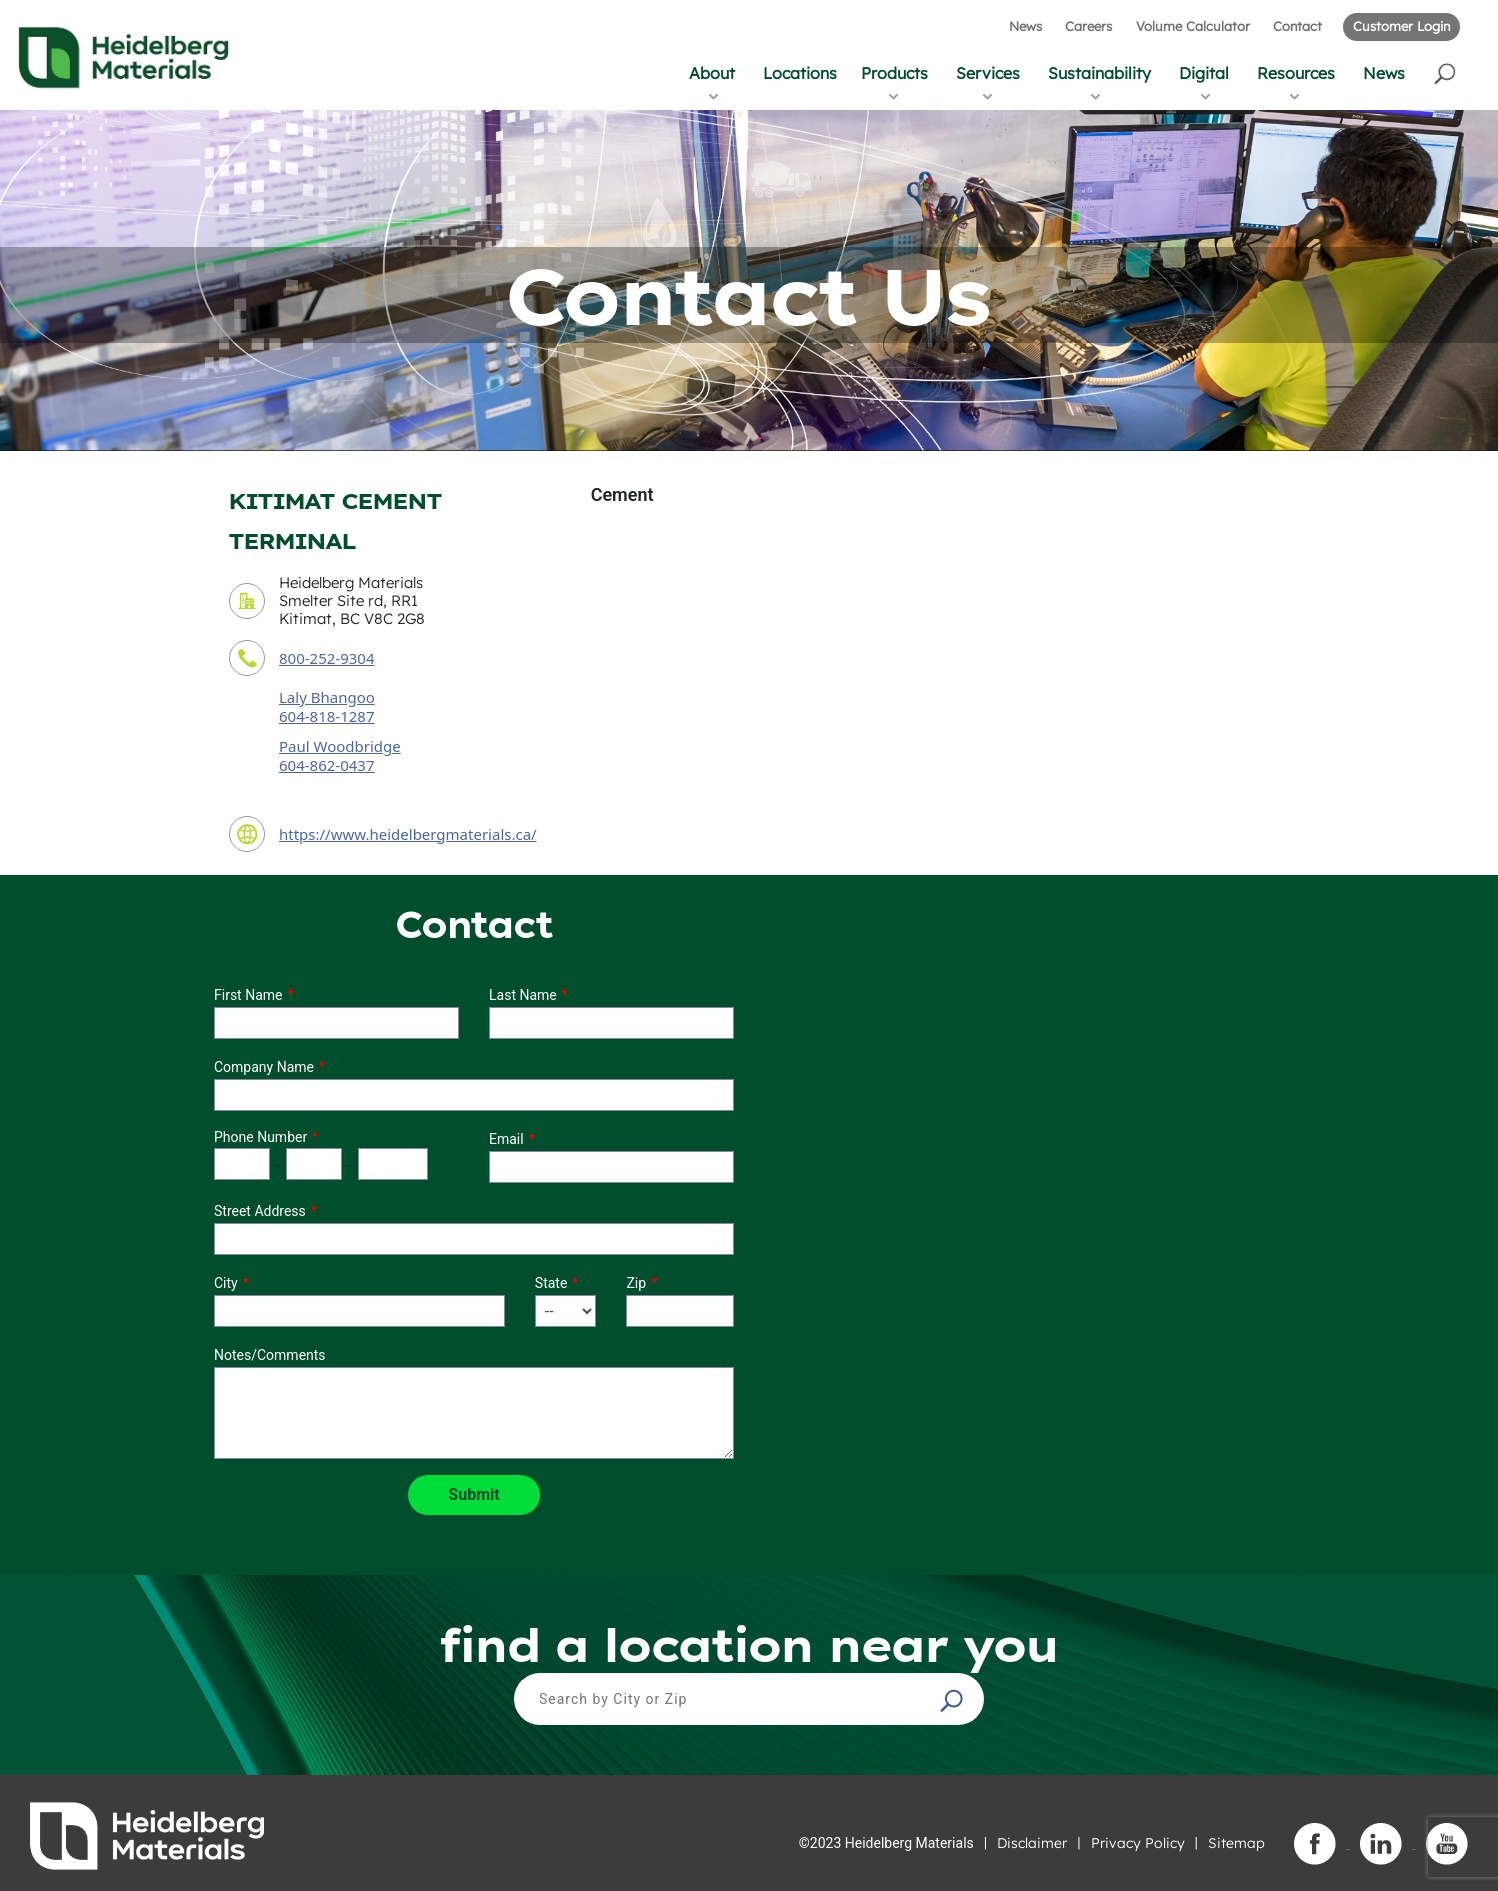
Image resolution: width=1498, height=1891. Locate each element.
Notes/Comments (270, 1355)
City (226, 1283)
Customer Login (1401, 26)
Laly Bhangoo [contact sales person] (327, 697)
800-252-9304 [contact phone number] (326, 658)
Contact (1297, 26)
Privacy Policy (1138, 1843)
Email (506, 1139)
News (1025, 26)
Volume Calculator (1193, 26)
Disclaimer (1032, 1843)
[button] (1446, 72)
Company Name (264, 1067)
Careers (1088, 26)
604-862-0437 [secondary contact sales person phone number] (326, 765)
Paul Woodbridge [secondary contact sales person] (340, 746)
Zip (636, 1283)
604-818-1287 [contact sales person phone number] (326, 716)
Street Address (260, 1211)
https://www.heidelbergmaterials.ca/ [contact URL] (408, 834)
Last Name (523, 995)
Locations (800, 73)
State (551, 1283)
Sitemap (1236, 1843)
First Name (248, 995)
